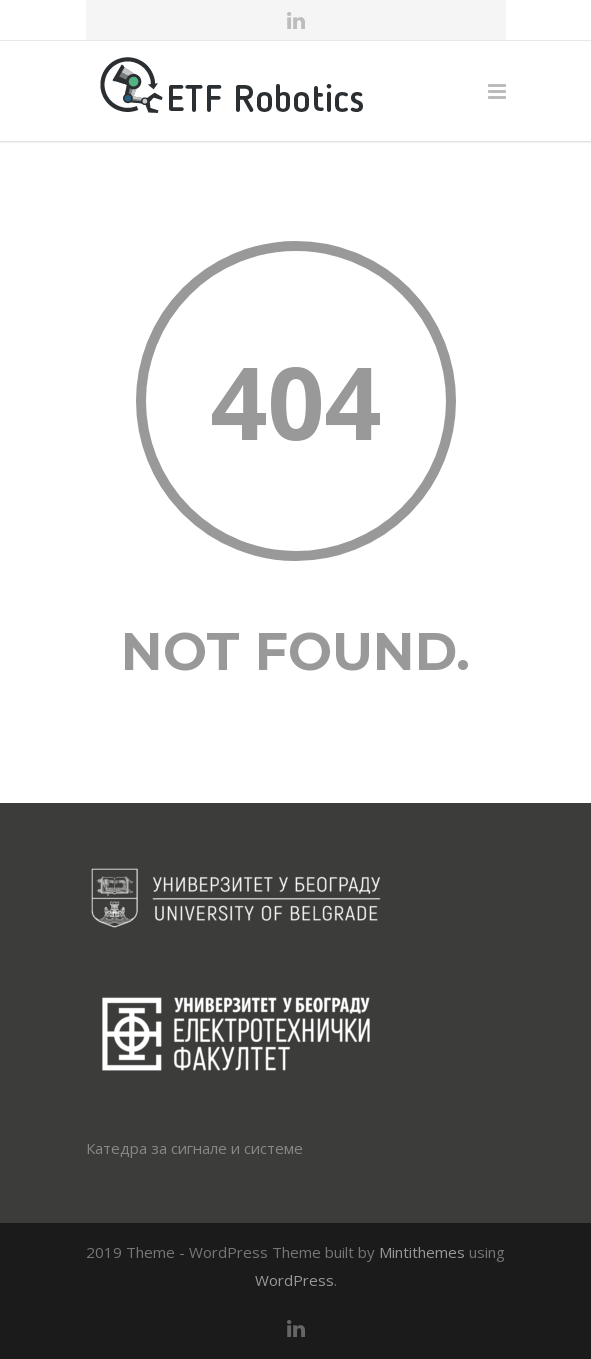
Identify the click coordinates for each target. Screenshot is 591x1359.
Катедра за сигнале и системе (194, 1148)
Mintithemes (422, 1252)
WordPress (294, 1280)
